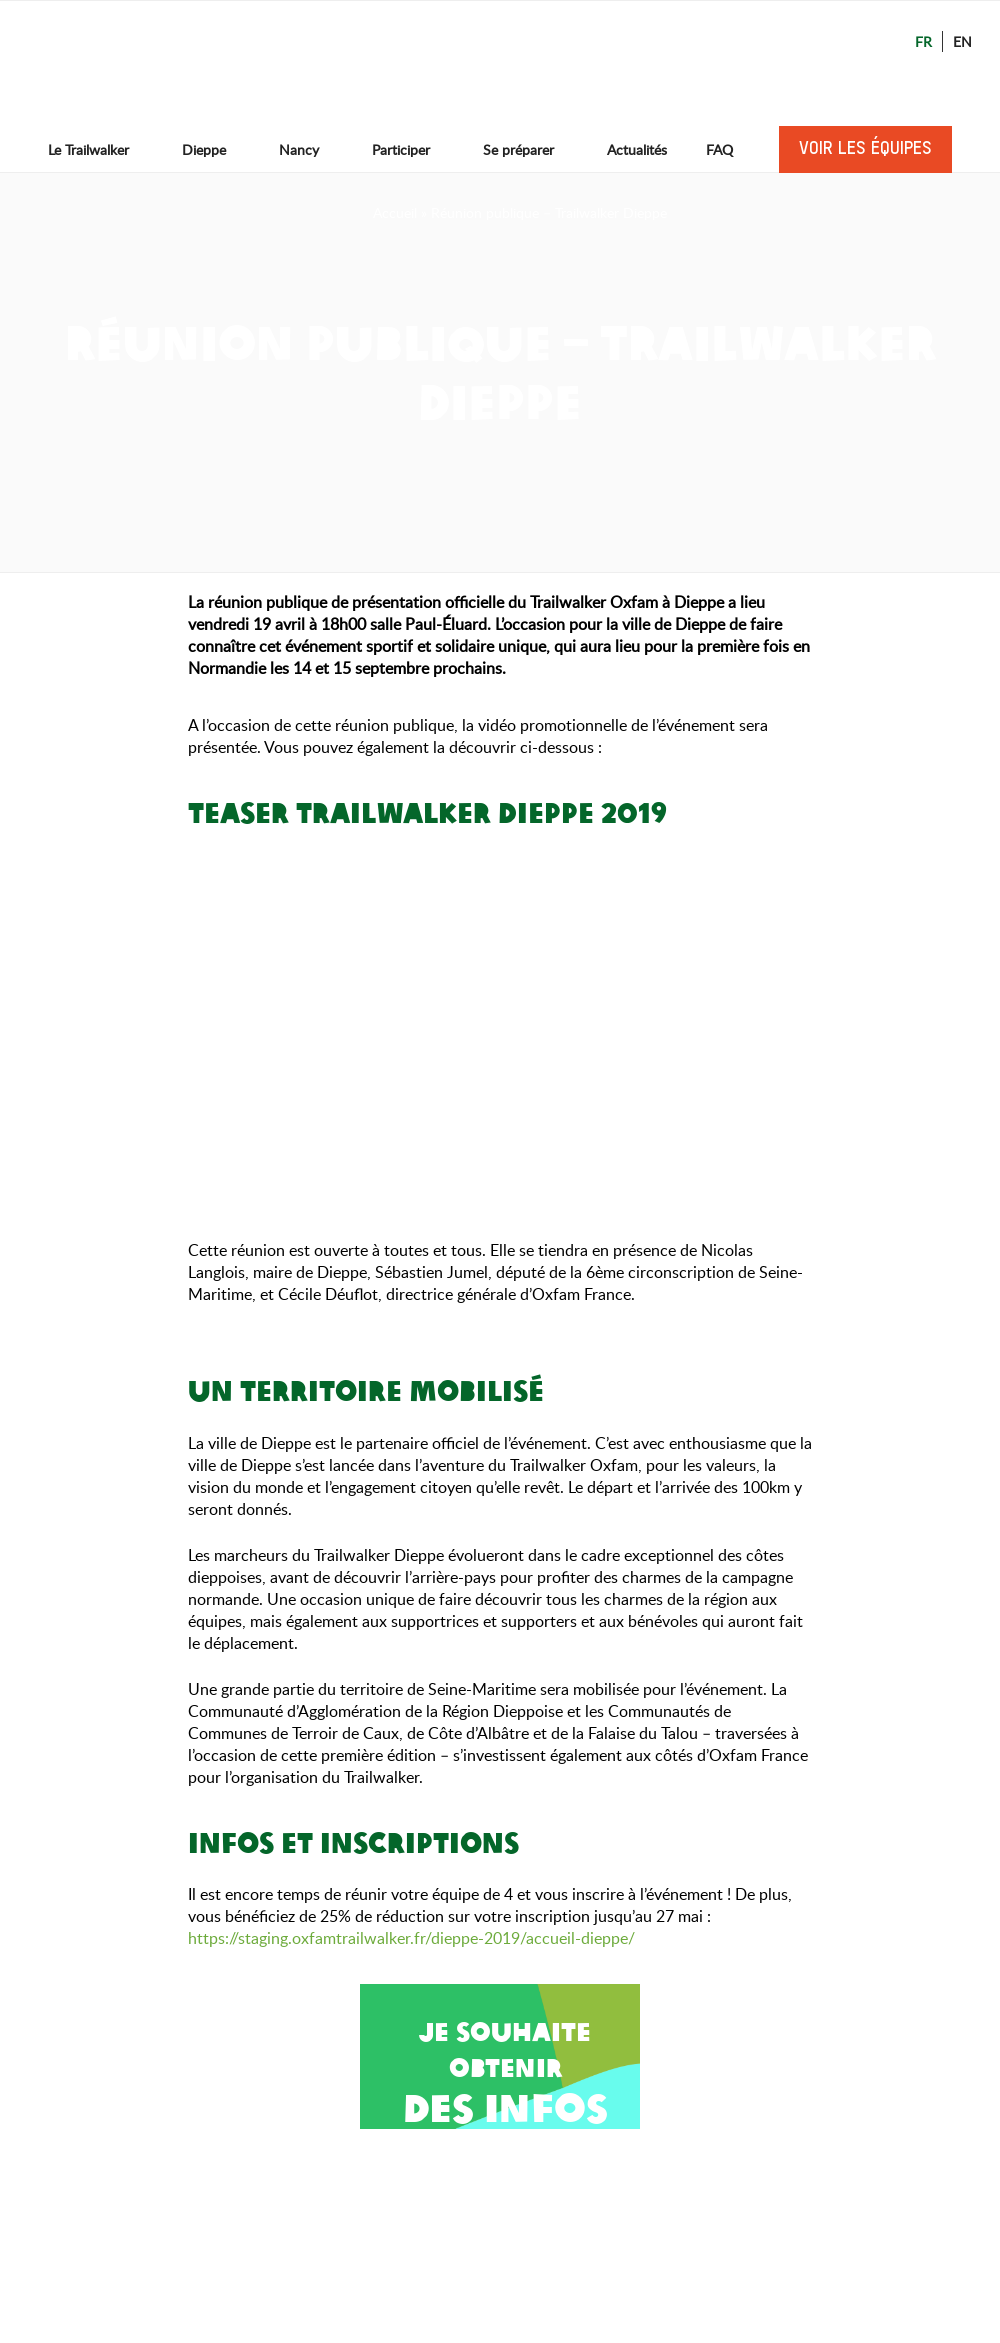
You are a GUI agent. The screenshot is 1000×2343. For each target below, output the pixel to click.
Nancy (308, 149)
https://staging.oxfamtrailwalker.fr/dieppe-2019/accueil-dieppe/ (413, 1938)
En (962, 41)
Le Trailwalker (98, 149)
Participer (410, 149)
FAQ (719, 149)
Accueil (395, 212)
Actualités (637, 149)
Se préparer (528, 149)
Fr (923, 41)
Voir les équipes (865, 149)
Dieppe (213, 149)
